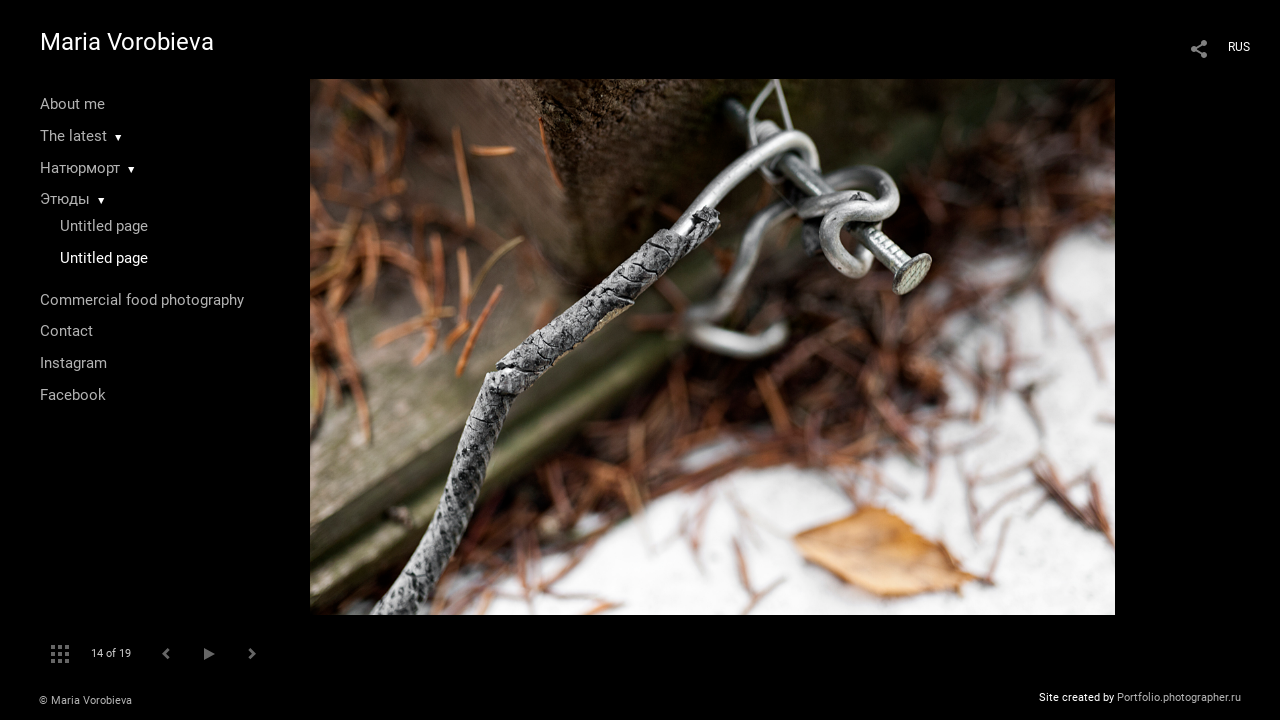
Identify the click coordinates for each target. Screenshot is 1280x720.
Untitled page (104, 226)
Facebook (73, 395)
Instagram (73, 363)
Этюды (65, 199)
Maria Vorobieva (127, 42)
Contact (66, 331)
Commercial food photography (142, 300)
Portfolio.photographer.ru (1179, 697)
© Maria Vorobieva (85, 700)
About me (72, 104)
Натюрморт (80, 168)
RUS (1239, 47)
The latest (73, 136)
